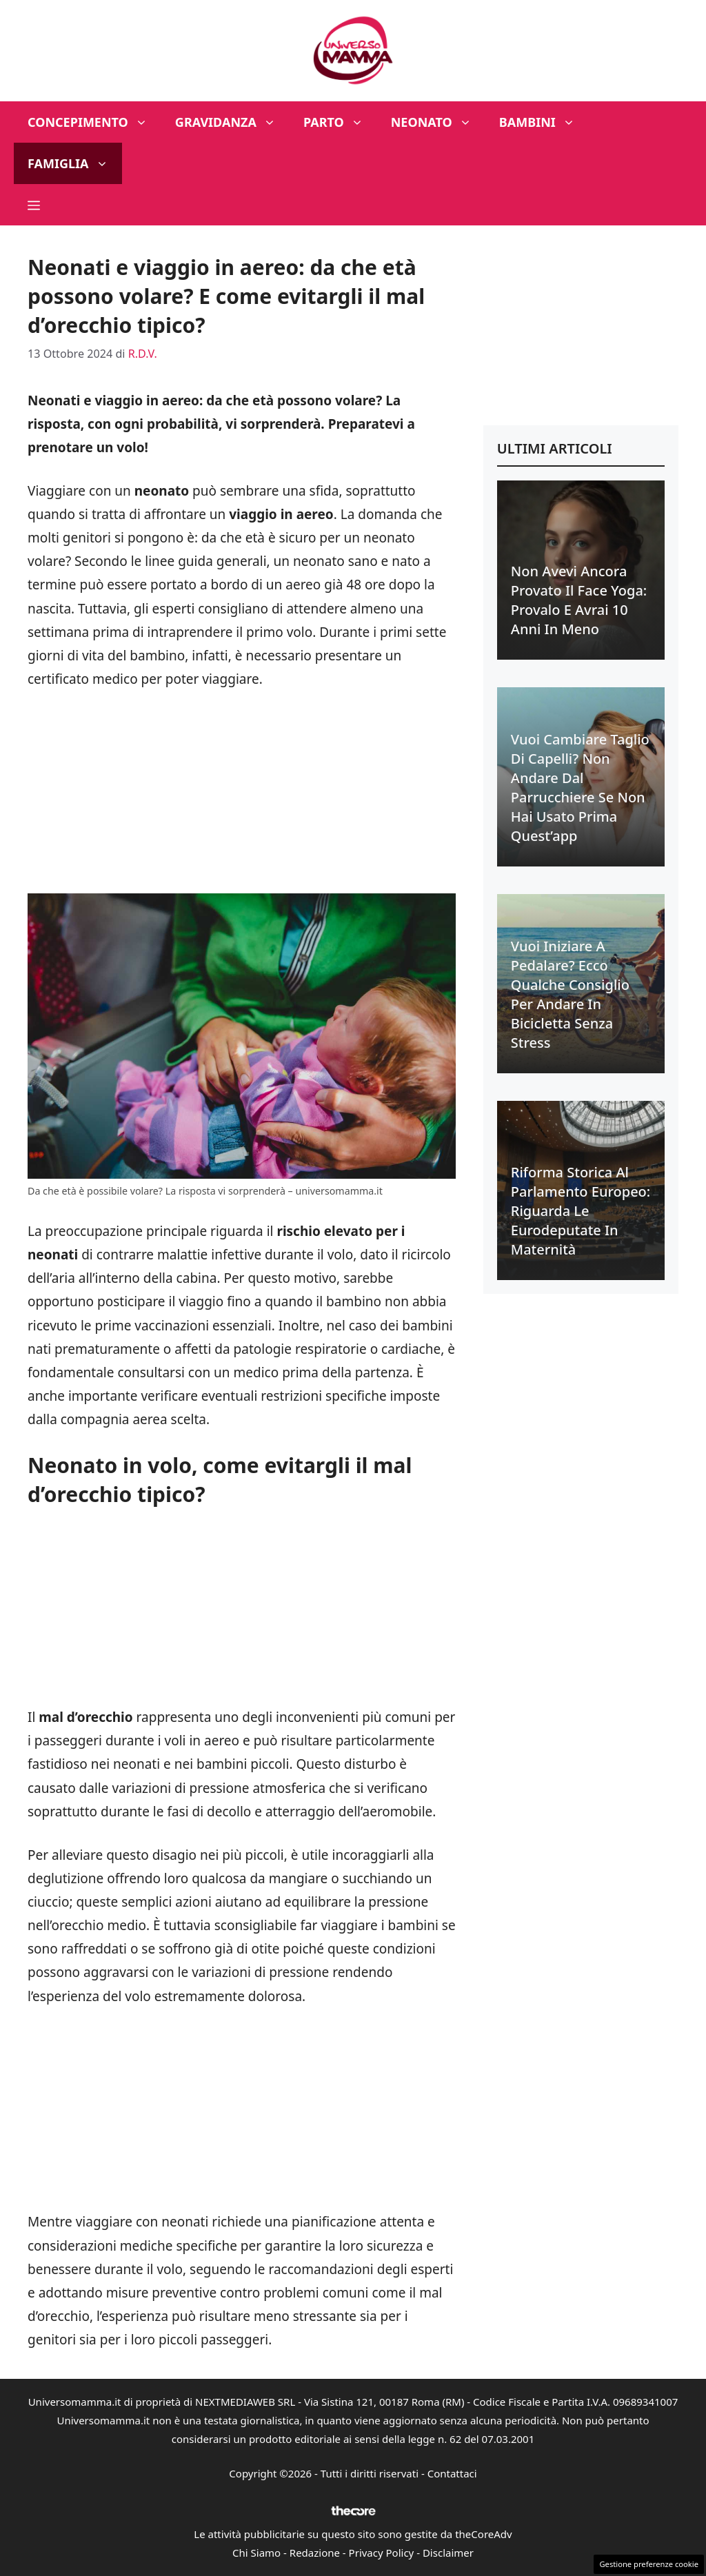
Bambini (544, 122)
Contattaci (452, 2473)
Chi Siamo (256, 2552)
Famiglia (75, 163)
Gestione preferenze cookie (648, 2564)
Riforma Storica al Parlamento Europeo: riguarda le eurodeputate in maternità (580, 1211)
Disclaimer (448, 2552)
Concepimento (94, 122)
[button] (34, 204)
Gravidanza (232, 122)
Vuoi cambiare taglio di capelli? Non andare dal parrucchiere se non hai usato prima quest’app (580, 787)
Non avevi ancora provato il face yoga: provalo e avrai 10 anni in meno (579, 600)
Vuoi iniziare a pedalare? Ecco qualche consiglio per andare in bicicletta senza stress (570, 994)
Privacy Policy (381, 2552)
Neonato (438, 122)
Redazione (315, 2552)
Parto (340, 122)
